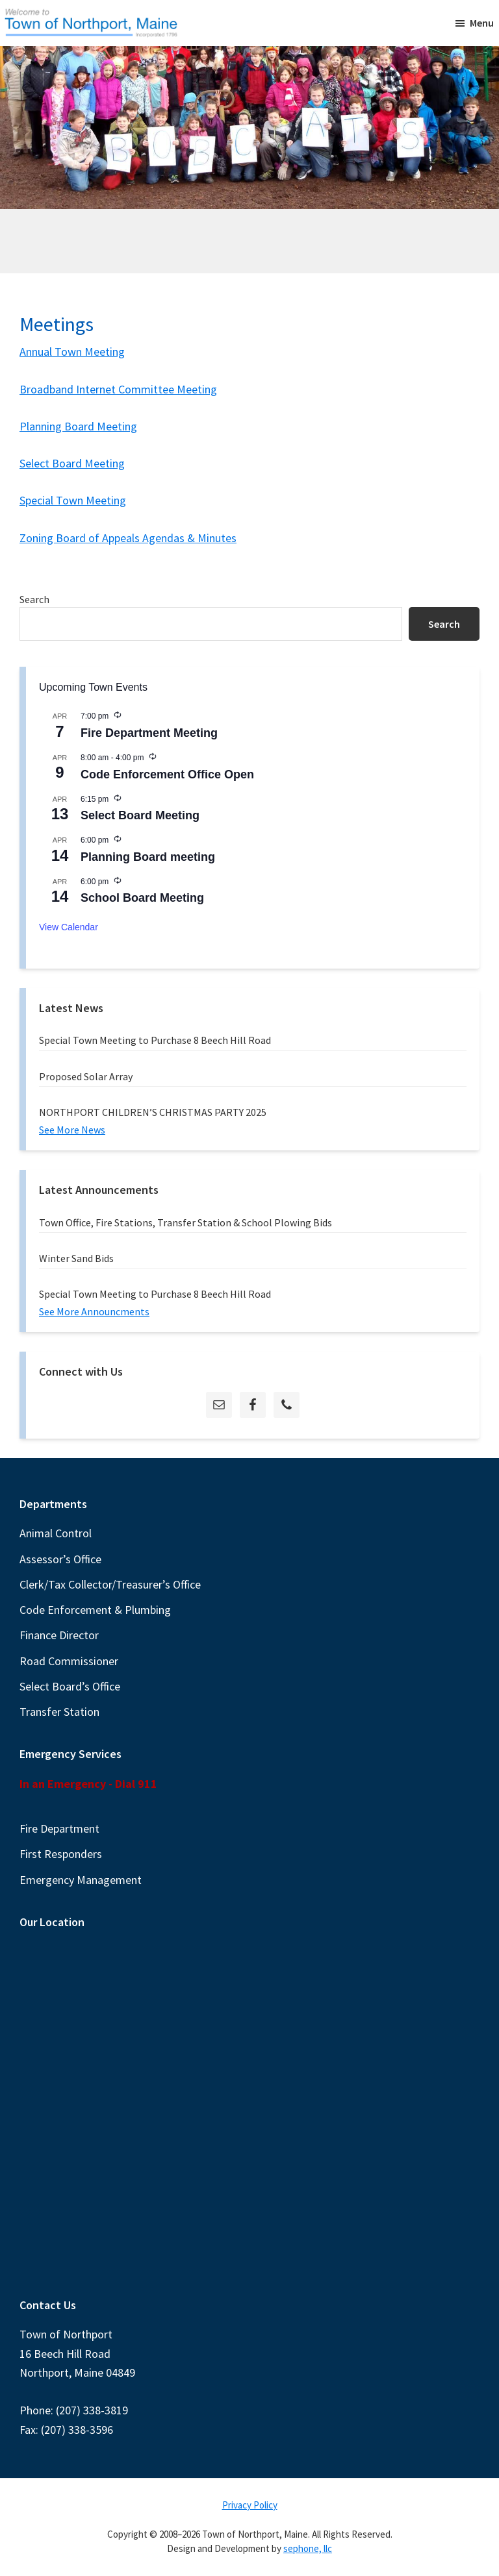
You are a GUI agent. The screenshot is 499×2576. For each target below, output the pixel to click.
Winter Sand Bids (76, 1258)
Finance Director (59, 1635)
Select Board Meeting (72, 463)
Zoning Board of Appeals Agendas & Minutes (128, 537)
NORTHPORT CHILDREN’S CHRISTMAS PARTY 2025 (152, 1112)
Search (34, 599)
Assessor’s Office (60, 1559)
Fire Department (59, 1828)
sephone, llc (307, 2548)
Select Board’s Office (69, 1686)
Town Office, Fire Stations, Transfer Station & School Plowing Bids (185, 1222)
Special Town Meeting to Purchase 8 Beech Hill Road (155, 1040)
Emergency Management (80, 1879)
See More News (72, 1129)
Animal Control (55, 1533)
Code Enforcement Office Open (167, 774)
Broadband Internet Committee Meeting (118, 389)
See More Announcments (94, 1311)
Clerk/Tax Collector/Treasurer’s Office (110, 1584)
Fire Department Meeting (149, 732)
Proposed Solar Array (86, 1076)
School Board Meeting (142, 897)
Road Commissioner (68, 1660)
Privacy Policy (249, 2505)
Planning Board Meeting (78, 426)
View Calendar (68, 927)
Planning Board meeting (148, 856)
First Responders (60, 1853)
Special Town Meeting (72, 500)
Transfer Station (59, 1711)
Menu (482, 22)
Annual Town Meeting (72, 351)
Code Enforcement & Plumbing (95, 1609)
